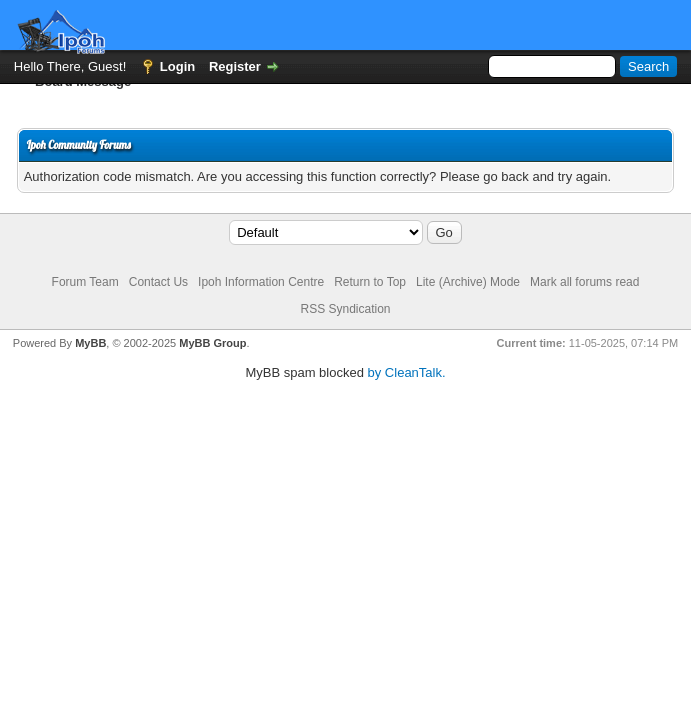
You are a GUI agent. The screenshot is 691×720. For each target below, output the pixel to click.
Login (177, 66)
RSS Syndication (345, 309)
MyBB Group (212, 343)
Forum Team (85, 282)
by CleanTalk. (407, 372)
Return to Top (370, 282)
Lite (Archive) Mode (468, 282)
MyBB (90, 343)
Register (235, 66)
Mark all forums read (584, 282)
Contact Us (158, 282)
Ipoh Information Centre (261, 282)
